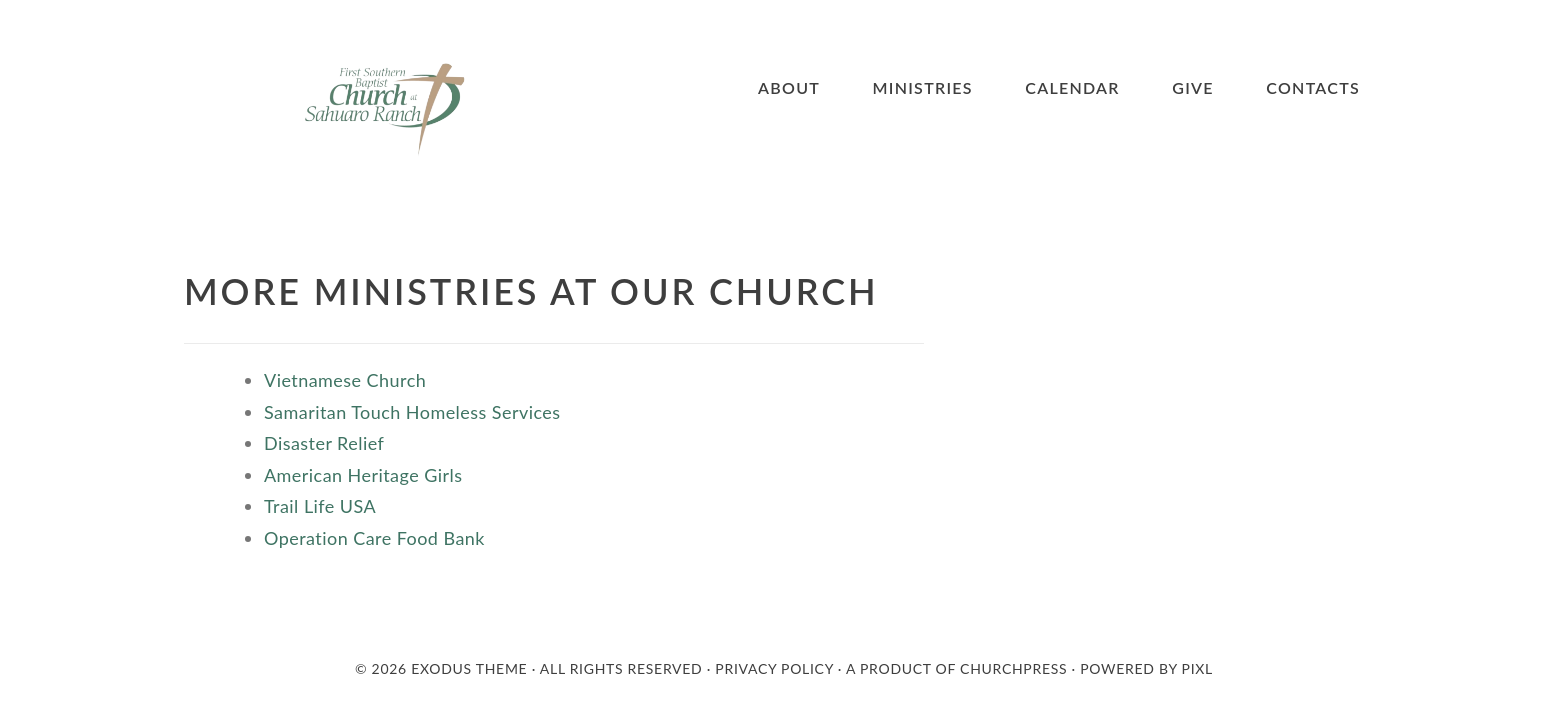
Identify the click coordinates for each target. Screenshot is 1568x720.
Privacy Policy (774, 668)
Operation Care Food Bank (377, 538)
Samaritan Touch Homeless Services (415, 412)
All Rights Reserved (621, 668)
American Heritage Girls (363, 475)
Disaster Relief (324, 443)
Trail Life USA (320, 506)
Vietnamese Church (345, 380)
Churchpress (1013, 668)
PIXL (1197, 668)
